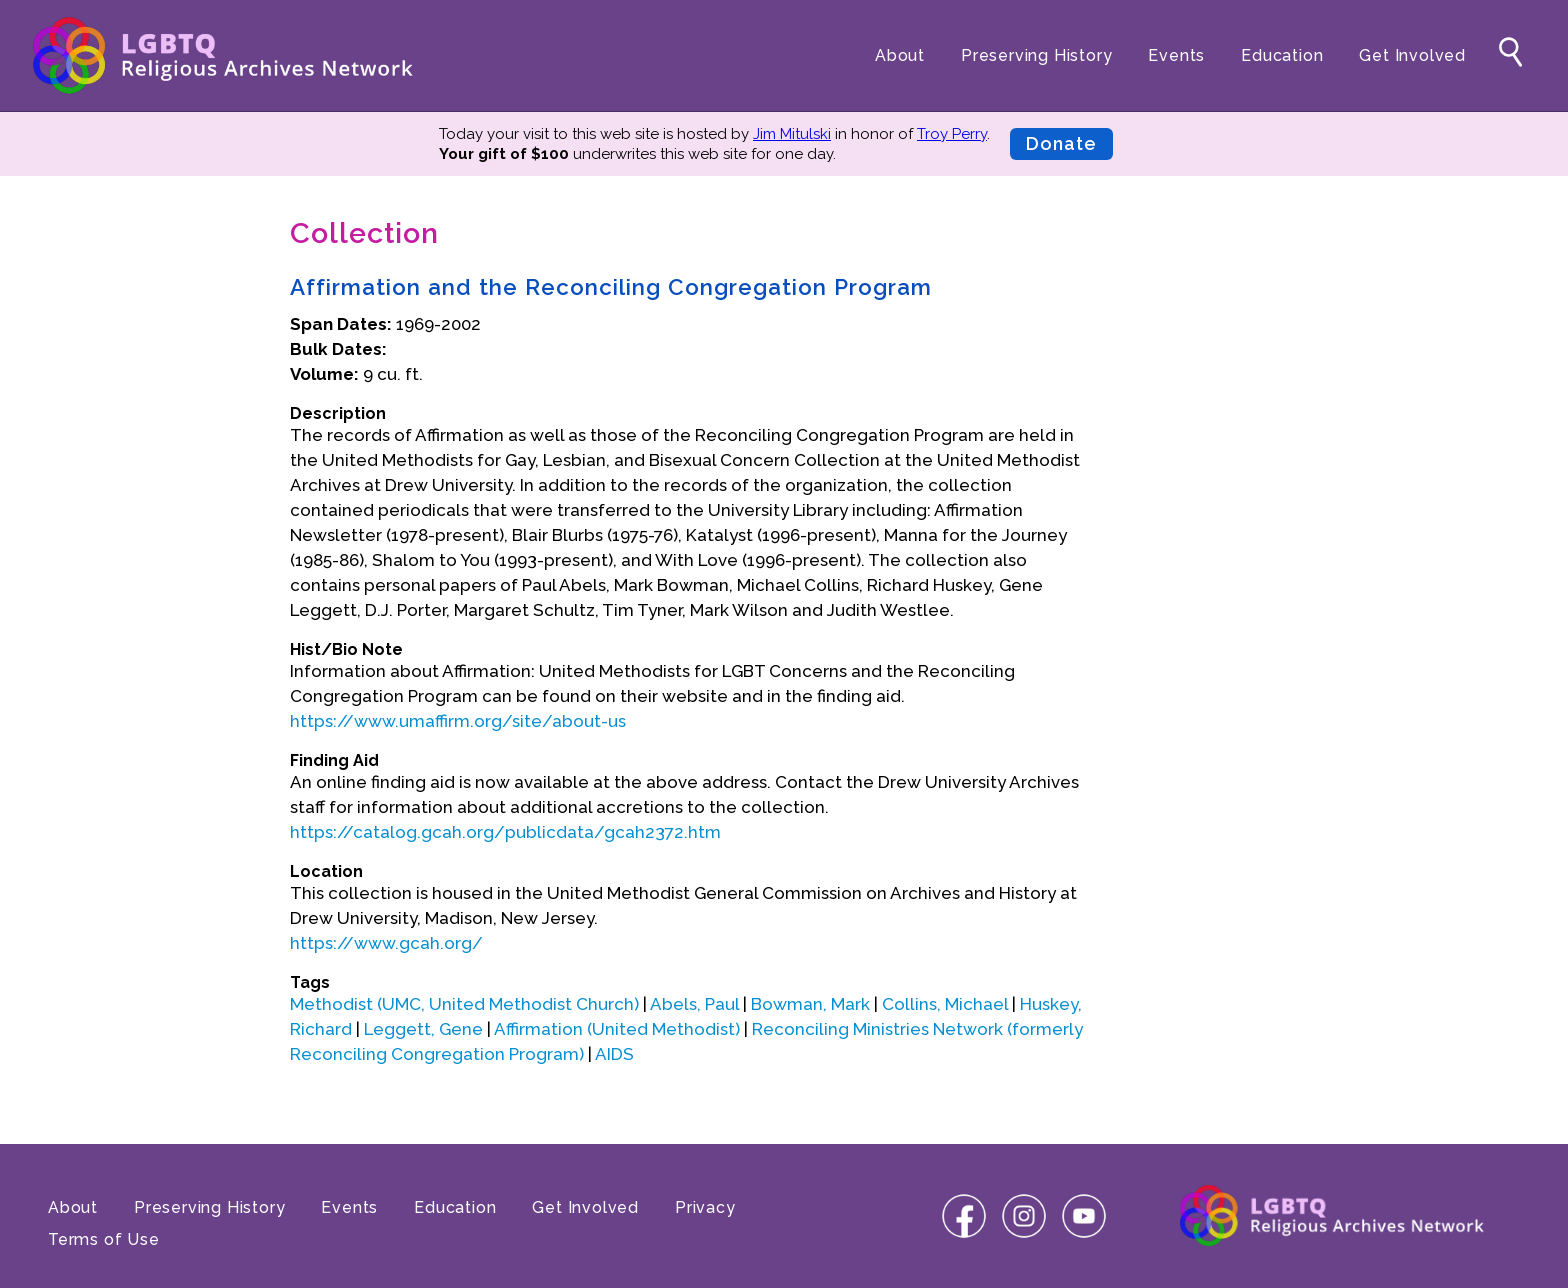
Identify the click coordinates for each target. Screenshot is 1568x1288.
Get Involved (1412, 55)
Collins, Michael (945, 1004)
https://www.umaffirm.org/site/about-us (458, 721)
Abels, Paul (694, 1004)
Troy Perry (952, 134)
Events (1176, 55)
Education (1282, 55)
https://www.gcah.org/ (386, 943)
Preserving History (1036, 55)
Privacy (705, 1207)
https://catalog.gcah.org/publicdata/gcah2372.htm (505, 832)
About (900, 55)
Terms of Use (104, 1239)
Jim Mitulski (792, 134)
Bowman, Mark (810, 1004)
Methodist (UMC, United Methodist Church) (464, 1004)
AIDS (614, 1054)
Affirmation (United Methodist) (617, 1029)
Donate (1061, 143)
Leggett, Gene (423, 1029)
